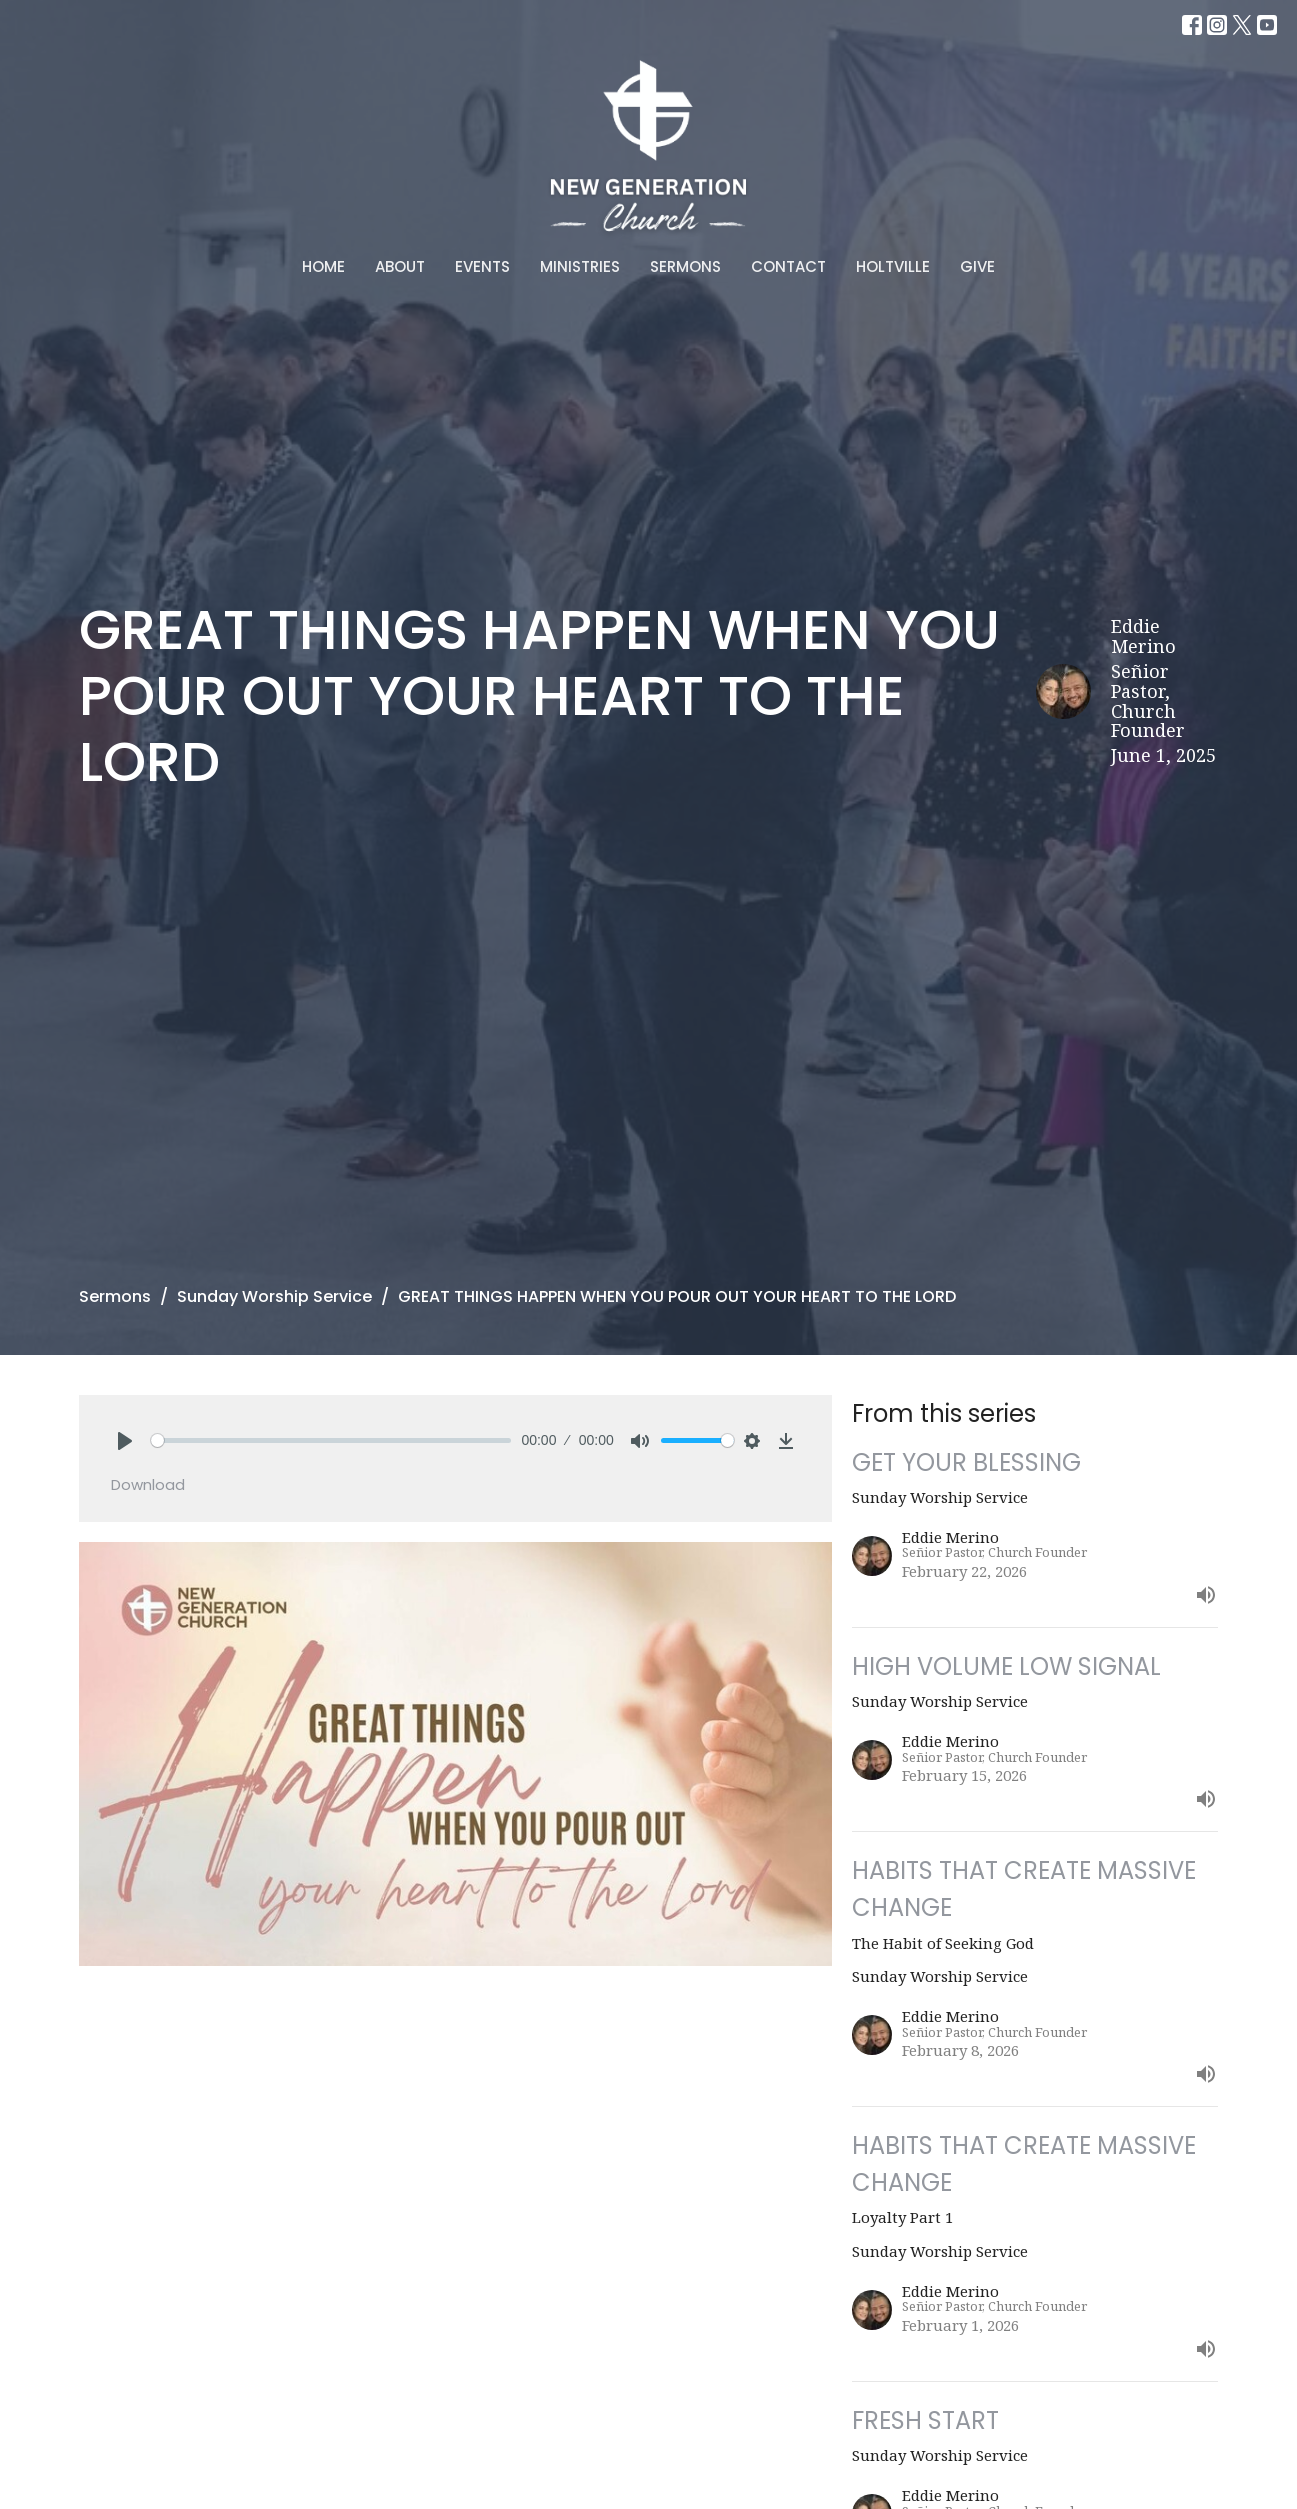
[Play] (125, 1441)
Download (148, 1484)
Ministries (580, 266)
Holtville (893, 266)
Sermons (685, 266)
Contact (788, 266)
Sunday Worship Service (274, 1296)
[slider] (331, 1440)
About (400, 266)
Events (482, 266)
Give (977, 266)
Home (323, 266)
